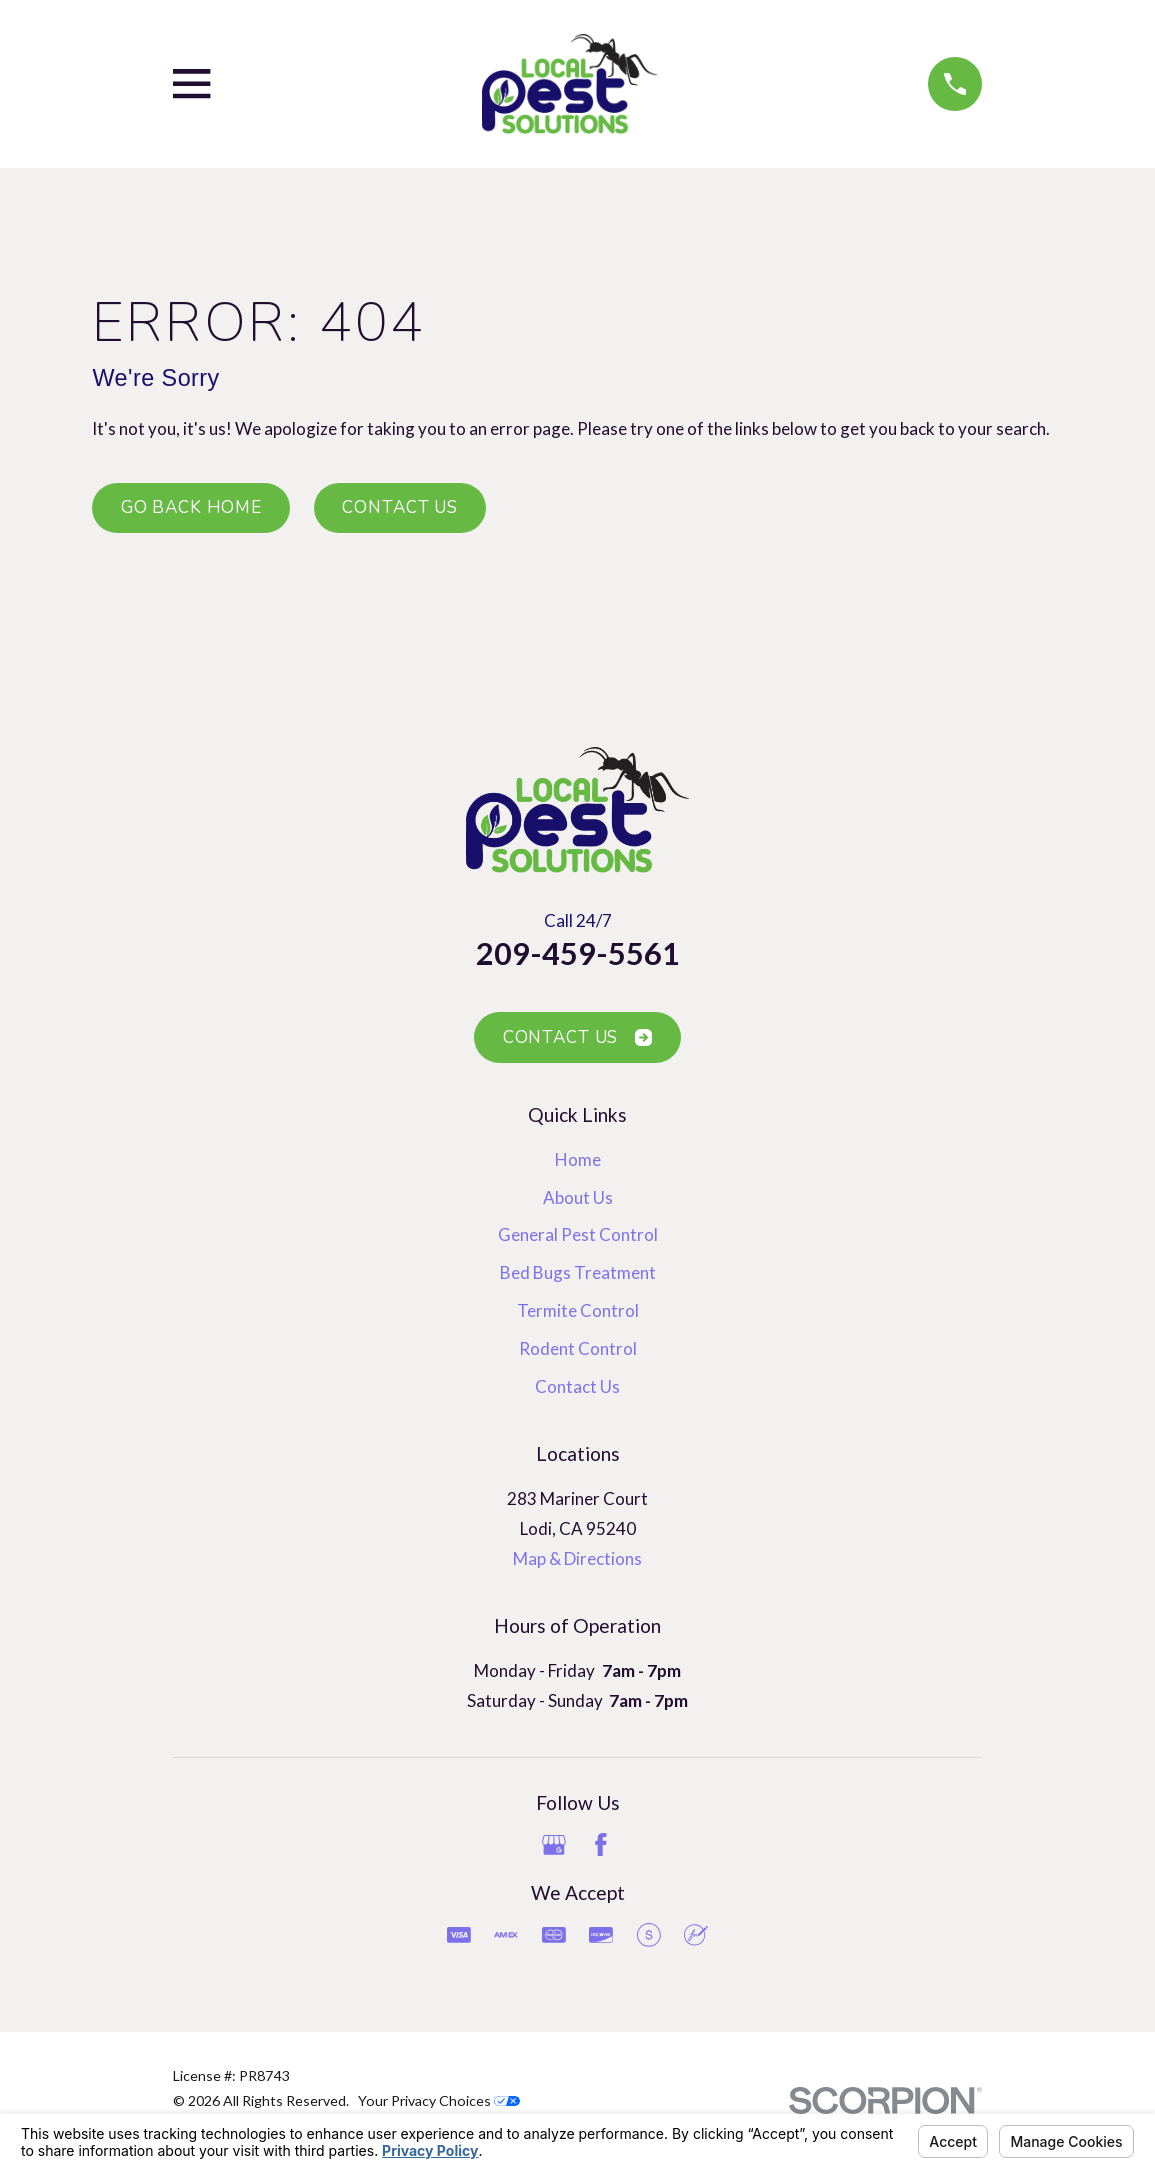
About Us (578, 1197)
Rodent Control (578, 1348)
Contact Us (400, 507)
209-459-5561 (578, 953)
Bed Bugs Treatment (578, 1272)
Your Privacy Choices (439, 2100)
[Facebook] (601, 1845)
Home (578, 1159)
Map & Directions (577, 1558)
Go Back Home (191, 507)
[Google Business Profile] (554, 1845)
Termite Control (578, 1310)
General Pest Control (578, 1234)
